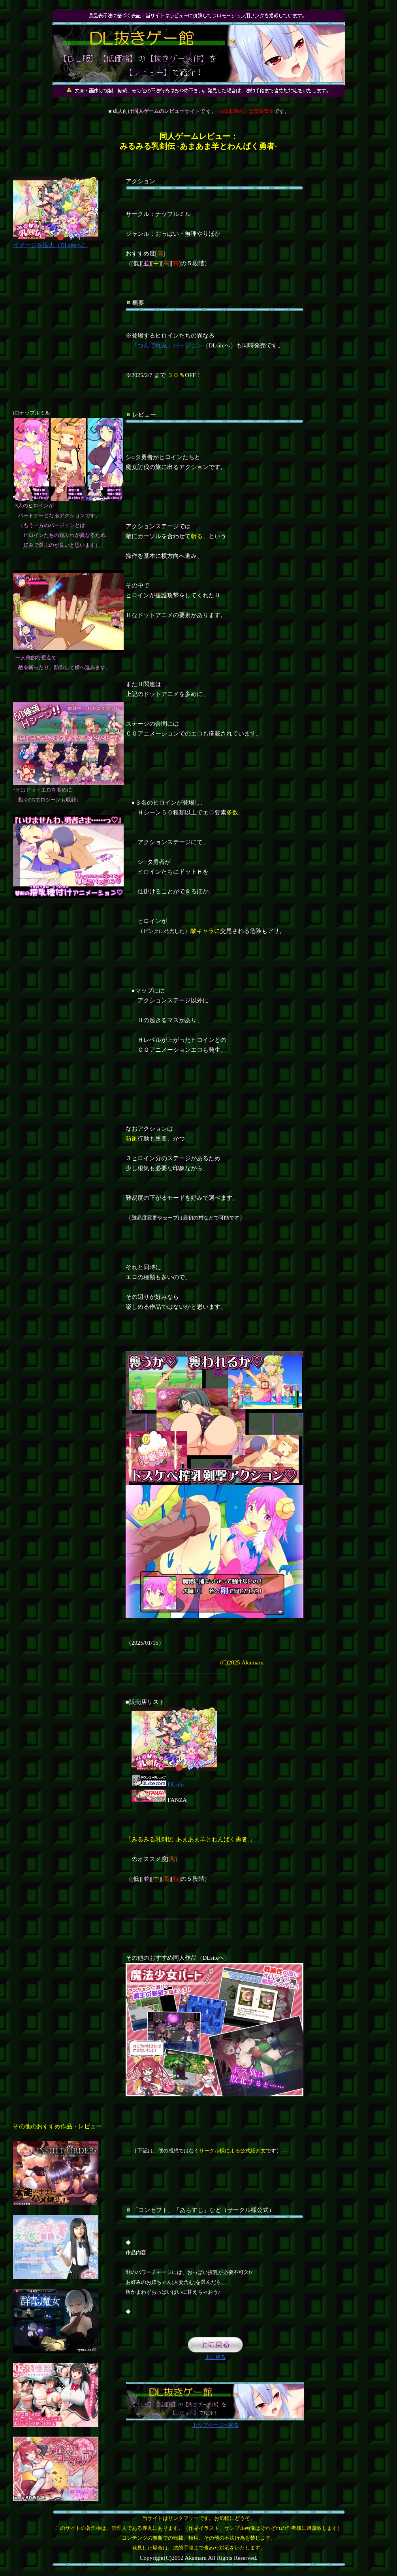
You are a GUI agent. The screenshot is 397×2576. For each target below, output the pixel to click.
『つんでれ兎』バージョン (167, 345)
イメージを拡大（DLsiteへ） (55, 241)
